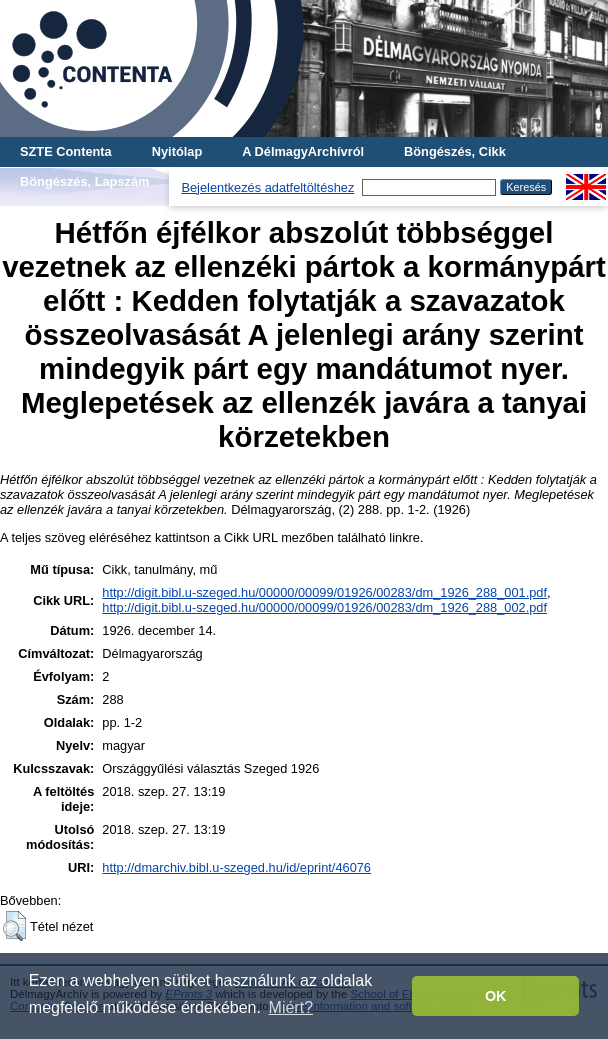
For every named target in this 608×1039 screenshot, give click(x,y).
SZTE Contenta (66, 151)
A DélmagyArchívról (303, 151)
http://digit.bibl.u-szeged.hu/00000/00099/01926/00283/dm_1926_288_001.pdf (324, 592)
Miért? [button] (291, 1007)
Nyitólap (177, 151)
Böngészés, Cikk (455, 151)
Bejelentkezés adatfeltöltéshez (267, 187)
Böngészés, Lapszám (84, 181)
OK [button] (496, 996)
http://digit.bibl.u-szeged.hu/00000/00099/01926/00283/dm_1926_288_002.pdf (324, 607)
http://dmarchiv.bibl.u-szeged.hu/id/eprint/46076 (236, 867)
